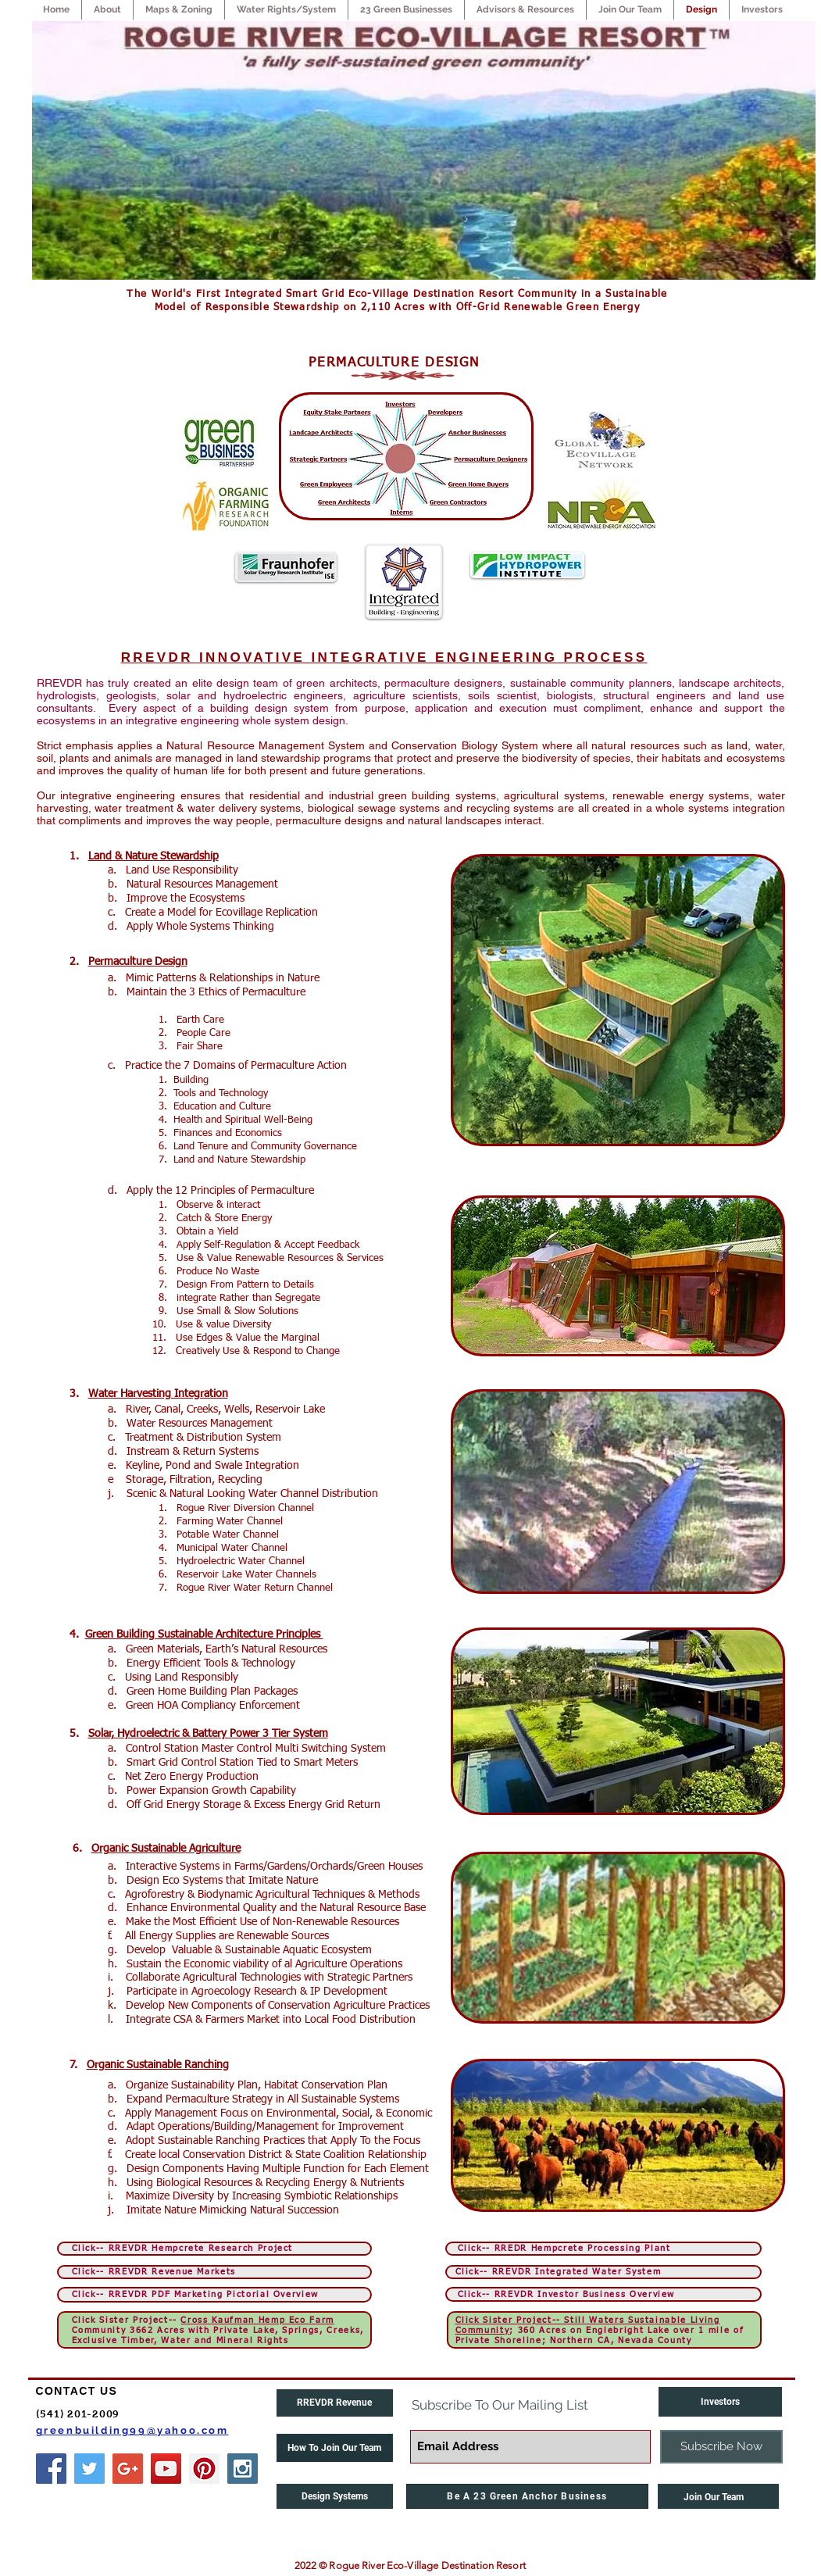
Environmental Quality (223, 1908)
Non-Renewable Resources (336, 1922)
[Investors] (720, 2401)
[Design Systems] (335, 2496)
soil (45, 758)
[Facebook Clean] (85, 2499)
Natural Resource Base (372, 1908)
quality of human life (175, 770)
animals (133, 758)
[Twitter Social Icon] (89, 2468)
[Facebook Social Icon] (51, 2468)
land (737, 745)
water (768, 745)
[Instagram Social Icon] (242, 2468)
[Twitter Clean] (116, 2499)
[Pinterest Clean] (147, 2499)
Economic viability (226, 1964)
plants (74, 758)
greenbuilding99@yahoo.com (132, 2430)
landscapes (473, 820)
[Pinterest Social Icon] (204, 2468)
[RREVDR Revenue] (335, 2402)
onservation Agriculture (329, 2005)
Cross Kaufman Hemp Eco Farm (257, 2320)
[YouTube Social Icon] (166, 2468)
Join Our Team (709, 2497)
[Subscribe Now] (721, 2446)
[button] (335, 2448)
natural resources (635, 745)
